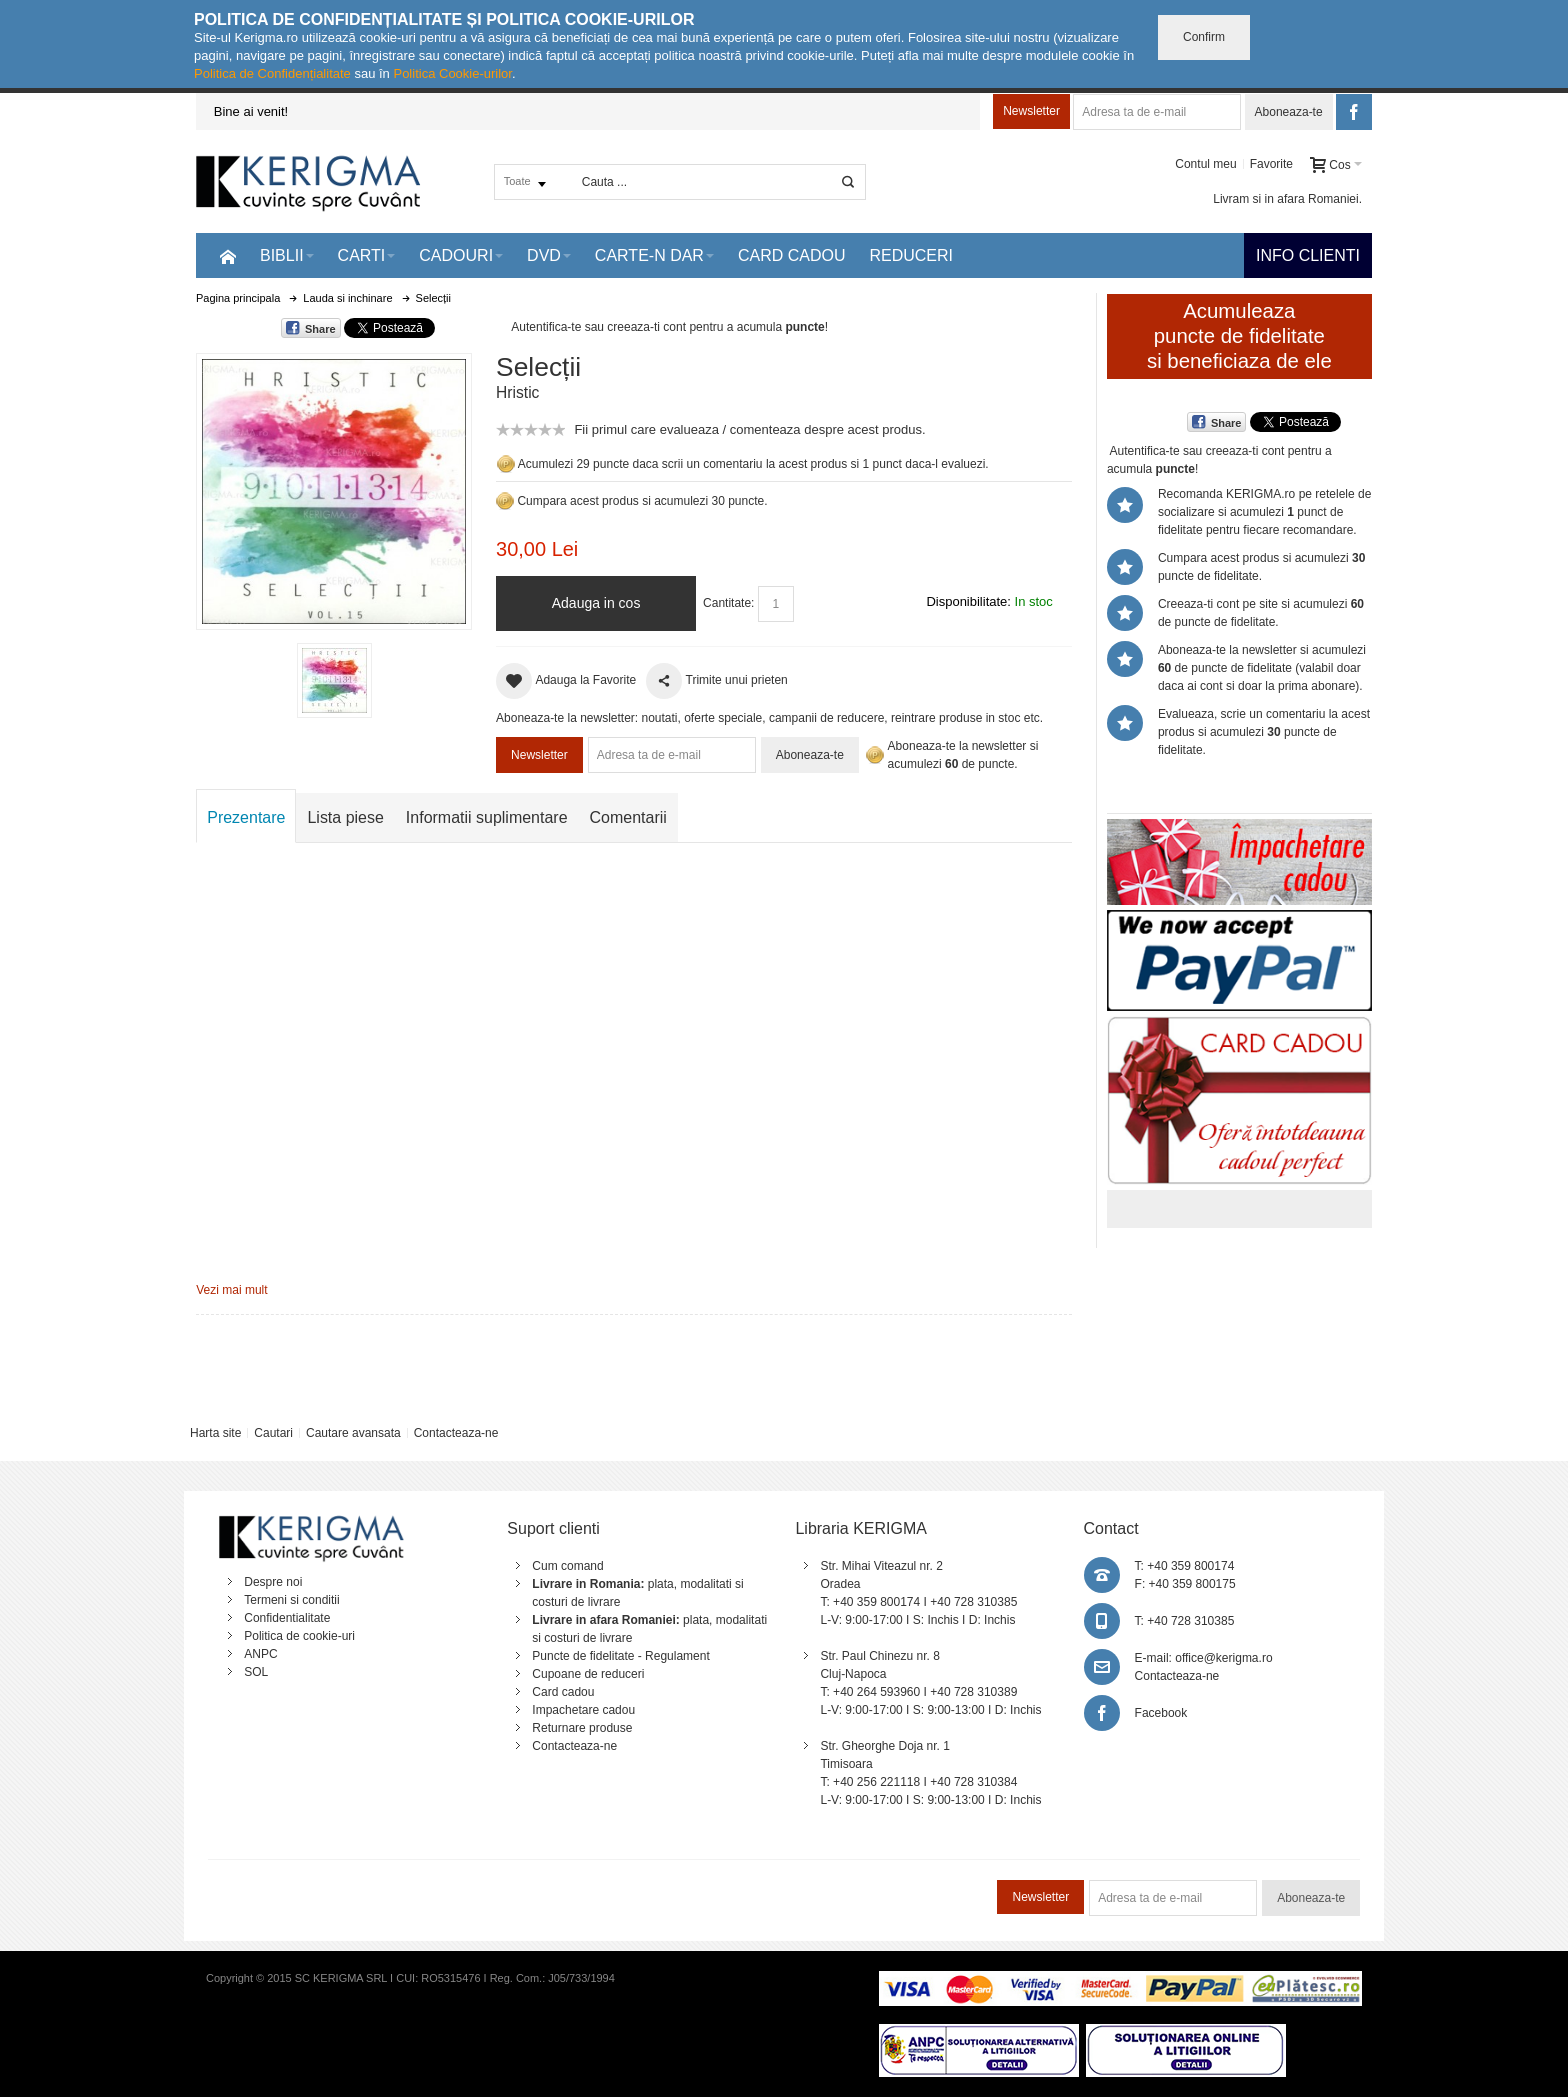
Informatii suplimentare (487, 817)
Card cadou (563, 1692)
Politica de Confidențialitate (272, 73)
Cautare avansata (353, 1433)
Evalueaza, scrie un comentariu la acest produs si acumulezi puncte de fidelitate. (1264, 732)
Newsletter (1031, 111)
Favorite (1271, 164)
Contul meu (1205, 164)
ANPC (260, 1654)
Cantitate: (728, 603)
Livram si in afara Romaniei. (1287, 199)
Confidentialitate (287, 1618)
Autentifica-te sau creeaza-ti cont (598, 327)
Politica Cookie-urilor (452, 73)
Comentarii (628, 817)
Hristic (517, 392)
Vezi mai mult (231, 1290)
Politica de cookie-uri (299, 1636)
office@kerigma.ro (1223, 1658)
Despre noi (273, 1582)
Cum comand (567, 1566)
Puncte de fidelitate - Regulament (620, 1656)
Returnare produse (582, 1728)
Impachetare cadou (583, 1710)
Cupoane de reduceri (588, 1674)
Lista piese (345, 817)
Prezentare (246, 817)
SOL (256, 1672)
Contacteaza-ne (456, 1433)
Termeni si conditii (291, 1600)
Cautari (273, 1433)
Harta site (215, 1433)
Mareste (330, 487)
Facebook (1161, 1713)
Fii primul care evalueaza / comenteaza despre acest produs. (749, 429)
